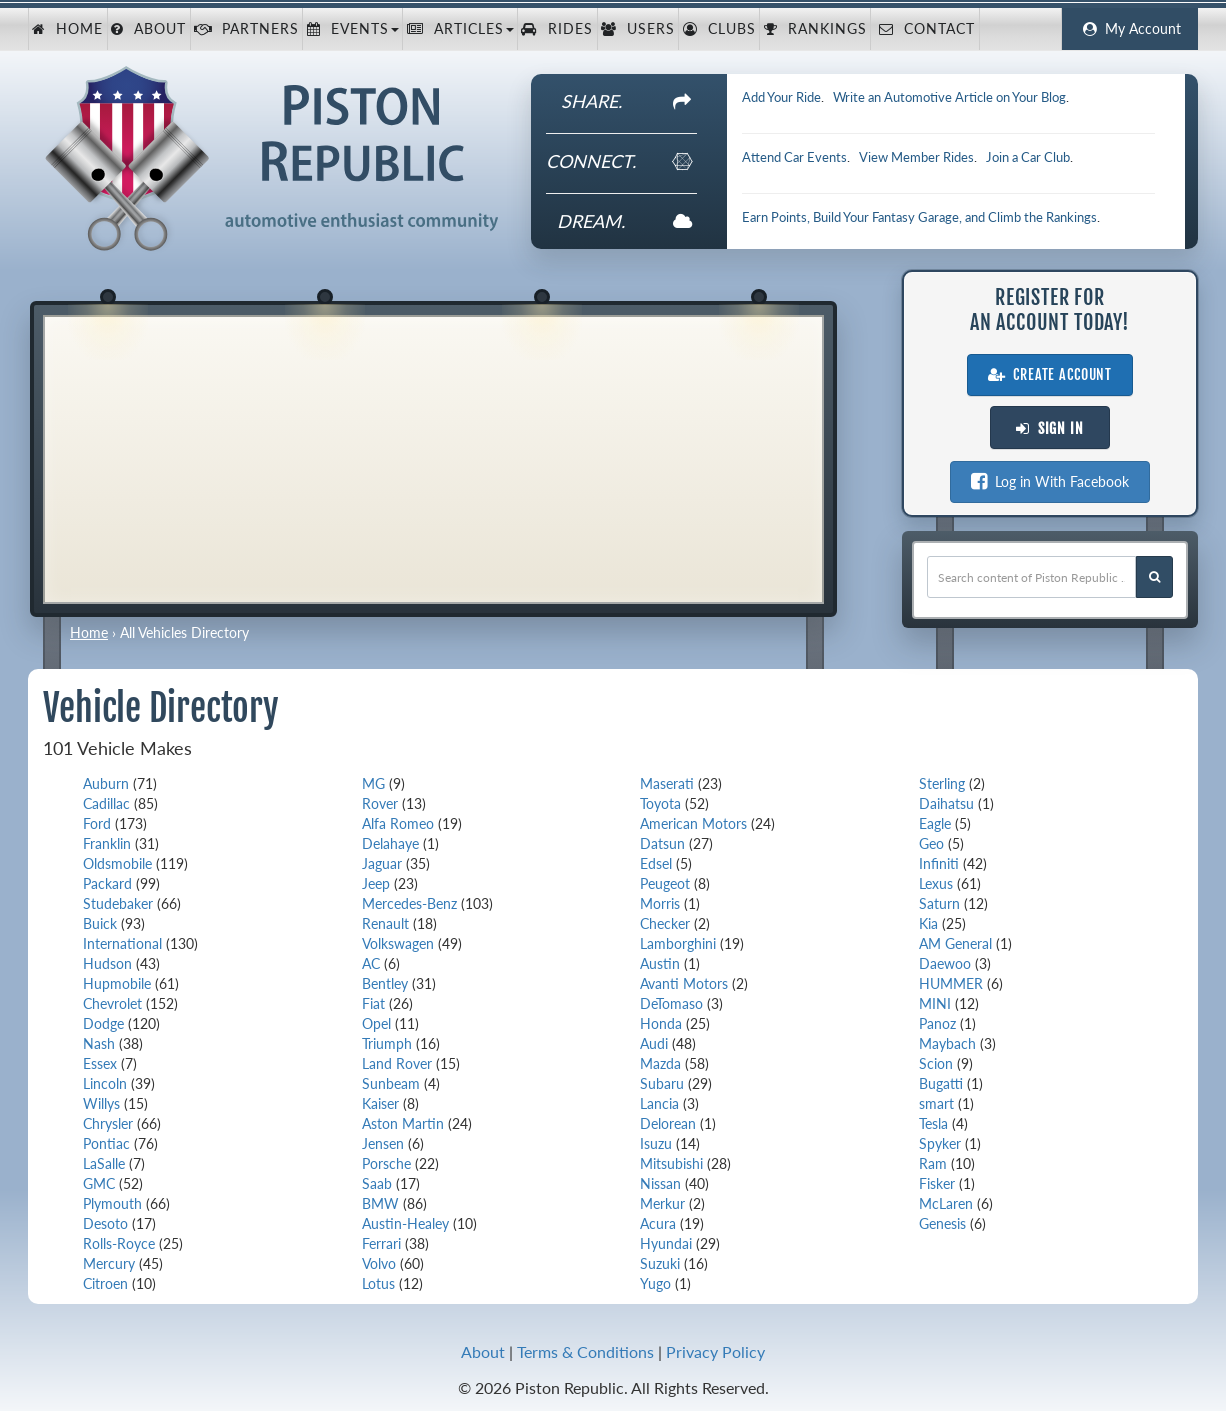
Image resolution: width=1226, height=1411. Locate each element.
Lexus (936, 883)
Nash (99, 1043)
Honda (661, 1023)
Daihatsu (946, 803)
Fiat (373, 1003)
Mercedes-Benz (409, 903)
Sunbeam (391, 1083)
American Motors (693, 823)
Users (638, 29)
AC (371, 963)
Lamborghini (678, 943)
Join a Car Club (1028, 157)
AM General (955, 943)
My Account (1130, 29)
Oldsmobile (117, 863)
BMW (380, 1203)
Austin (660, 963)
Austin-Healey (405, 1223)
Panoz (937, 1023)
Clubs (719, 29)
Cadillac (106, 803)
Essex (100, 1063)
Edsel (656, 863)
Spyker (940, 1143)
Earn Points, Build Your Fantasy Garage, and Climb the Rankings (919, 217)
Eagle (935, 823)
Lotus (378, 1283)
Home (67, 29)
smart (936, 1103)
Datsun (662, 843)
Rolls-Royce (119, 1243)
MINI (935, 1003)
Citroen (105, 1283)
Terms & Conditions (585, 1351)
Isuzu (656, 1143)
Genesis (942, 1223)
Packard (107, 883)
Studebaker (118, 903)
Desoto (105, 1223)
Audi (654, 1043)
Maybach (947, 1043)
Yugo (655, 1283)
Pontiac (106, 1143)
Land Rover (397, 1063)
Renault (385, 923)
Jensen (383, 1143)
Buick (100, 923)
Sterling (942, 783)
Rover (380, 803)
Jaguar (382, 863)
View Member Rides (916, 157)
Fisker (937, 1183)
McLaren (946, 1203)
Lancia (659, 1103)
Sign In (1050, 429)
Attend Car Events (794, 157)
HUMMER (951, 983)
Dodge (103, 1023)
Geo (931, 843)
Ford (97, 823)
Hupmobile (117, 983)
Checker (665, 923)
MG (373, 783)
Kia (928, 923)
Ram (933, 1163)
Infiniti (939, 863)
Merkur (662, 1203)
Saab (377, 1183)
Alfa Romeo (398, 823)
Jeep (376, 883)
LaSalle (104, 1163)
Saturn (939, 903)
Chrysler (108, 1123)
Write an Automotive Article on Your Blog (949, 97)
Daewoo (945, 963)
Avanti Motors (684, 983)
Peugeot (665, 883)
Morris (660, 903)
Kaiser (380, 1103)
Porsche (386, 1163)
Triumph (387, 1043)
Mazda (660, 1063)
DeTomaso (671, 1003)
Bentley (385, 983)
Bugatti (941, 1083)
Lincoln (105, 1083)
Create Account (1050, 375)
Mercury (109, 1263)
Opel (376, 1023)
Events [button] (353, 29)
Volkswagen (398, 943)
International (122, 943)
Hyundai (666, 1243)
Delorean (668, 1123)
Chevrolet (112, 1003)
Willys (101, 1103)
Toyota (660, 803)
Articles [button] (460, 29)
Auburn (106, 783)
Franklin (107, 843)
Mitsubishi (671, 1163)
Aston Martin (403, 1123)
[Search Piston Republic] (1154, 577)
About (148, 29)
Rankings (815, 29)
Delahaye (390, 843)
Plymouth (112, 1203)
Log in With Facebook (1050, 481)
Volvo (379, 1263)
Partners (246, 29)
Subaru (662, 1083)
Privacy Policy (715, 1351)
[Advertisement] (433, 457)
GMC (99, 1183)
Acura (658, 1223)
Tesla (933, 1123)
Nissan (660, 1183)
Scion (936, 1063)
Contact (924, 29)
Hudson (107, 963)
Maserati (667, 783)
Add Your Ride (781, 97)
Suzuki (660, 1263)
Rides (557, 29)
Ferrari (381, 1243)
